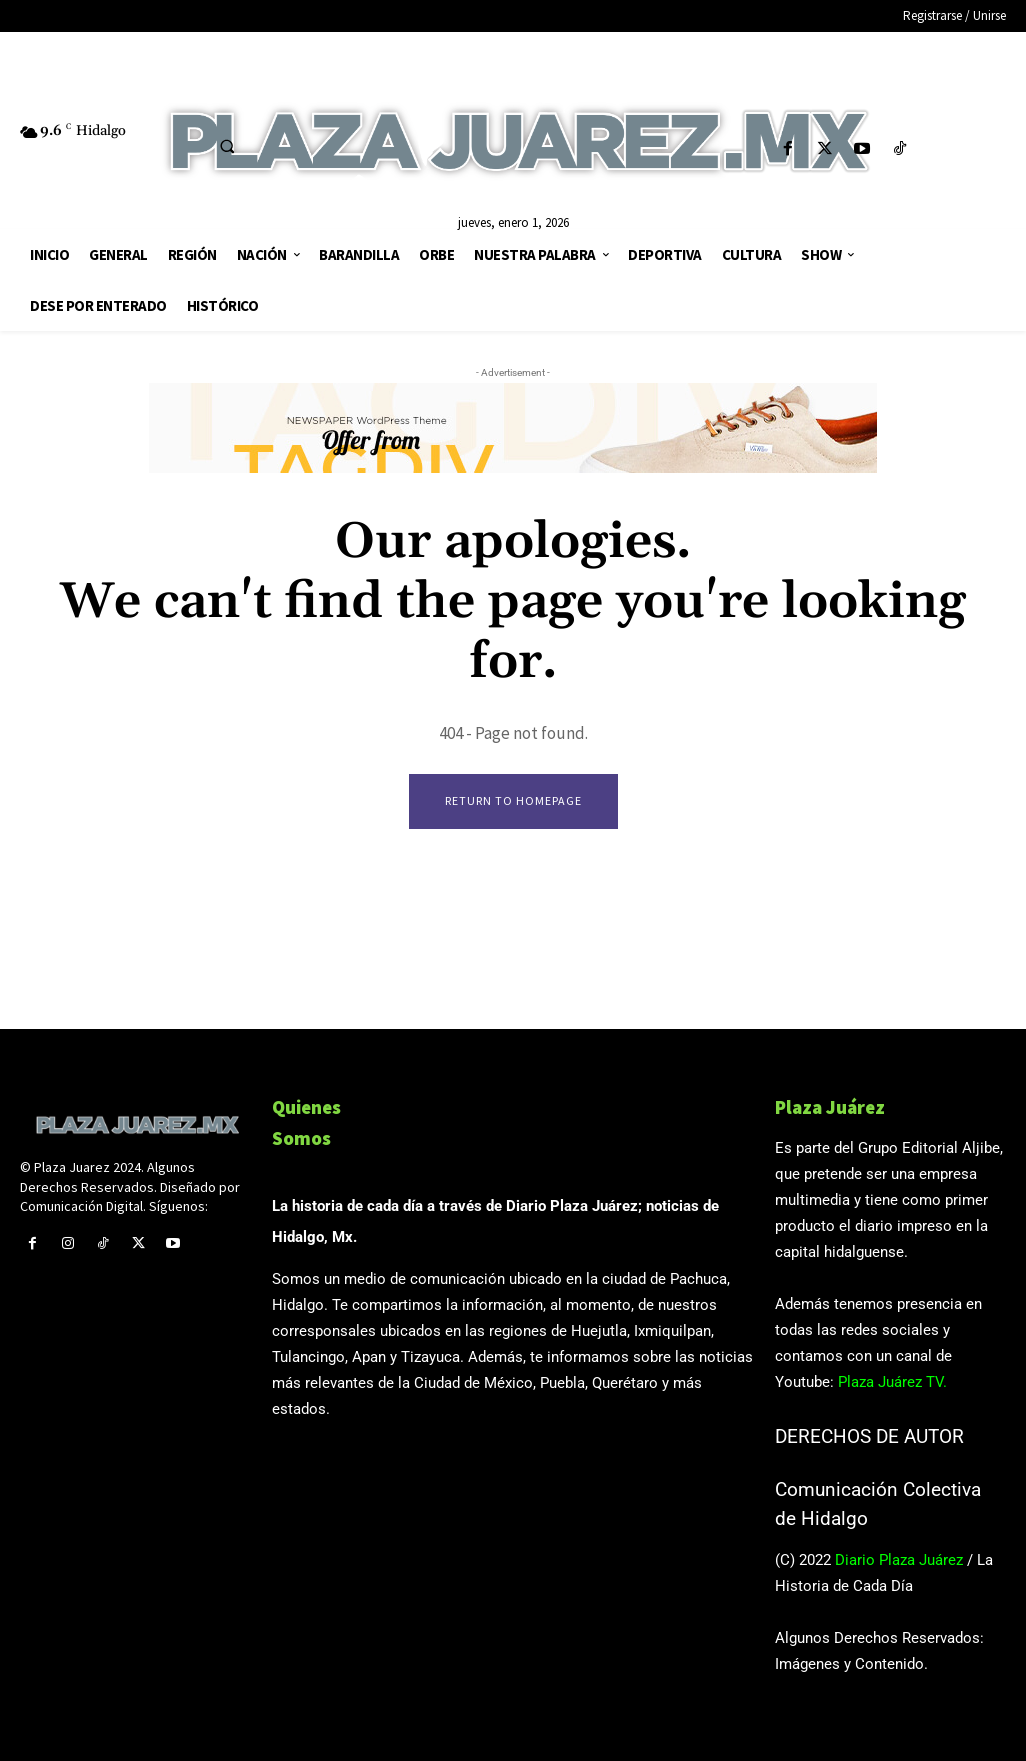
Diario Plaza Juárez (899, 1560)
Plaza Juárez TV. (892, 1383)
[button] (227, 146)
